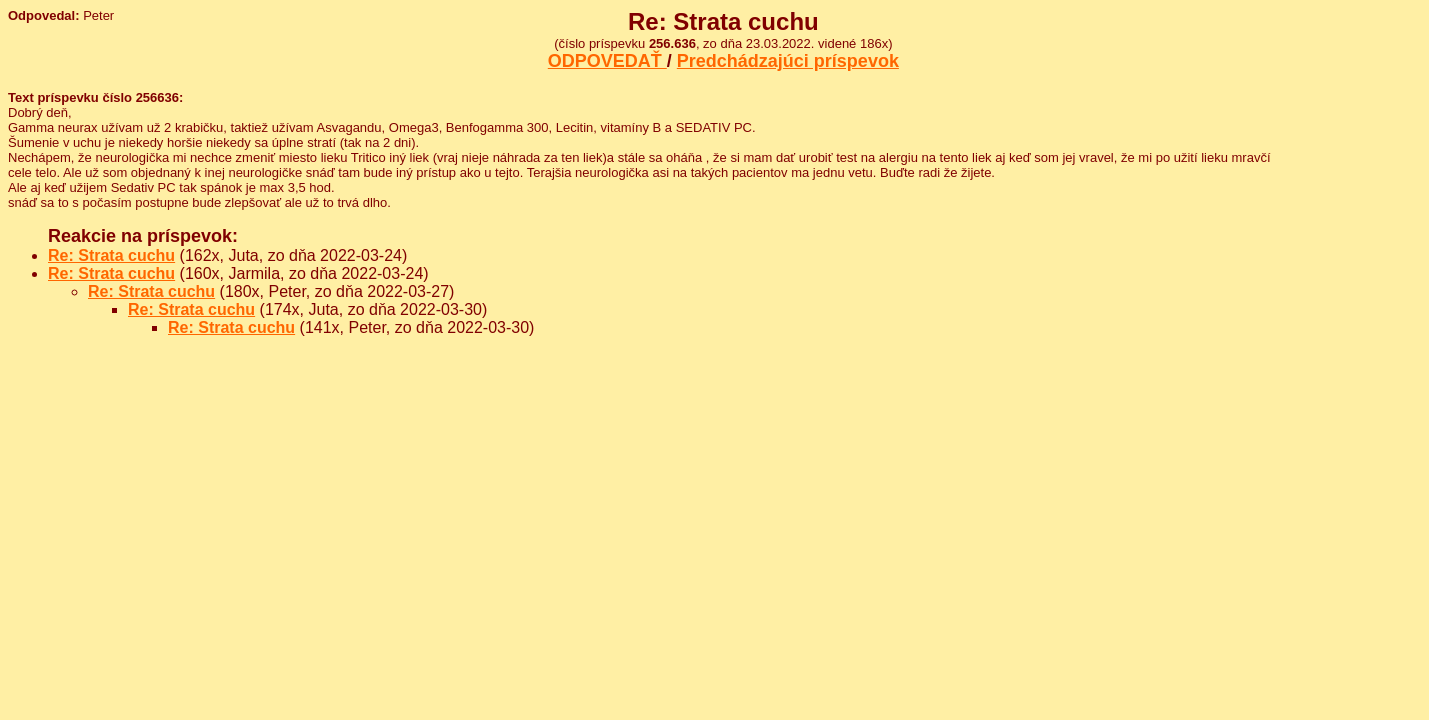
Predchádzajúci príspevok (788, 61)
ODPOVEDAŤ (607, 61)
